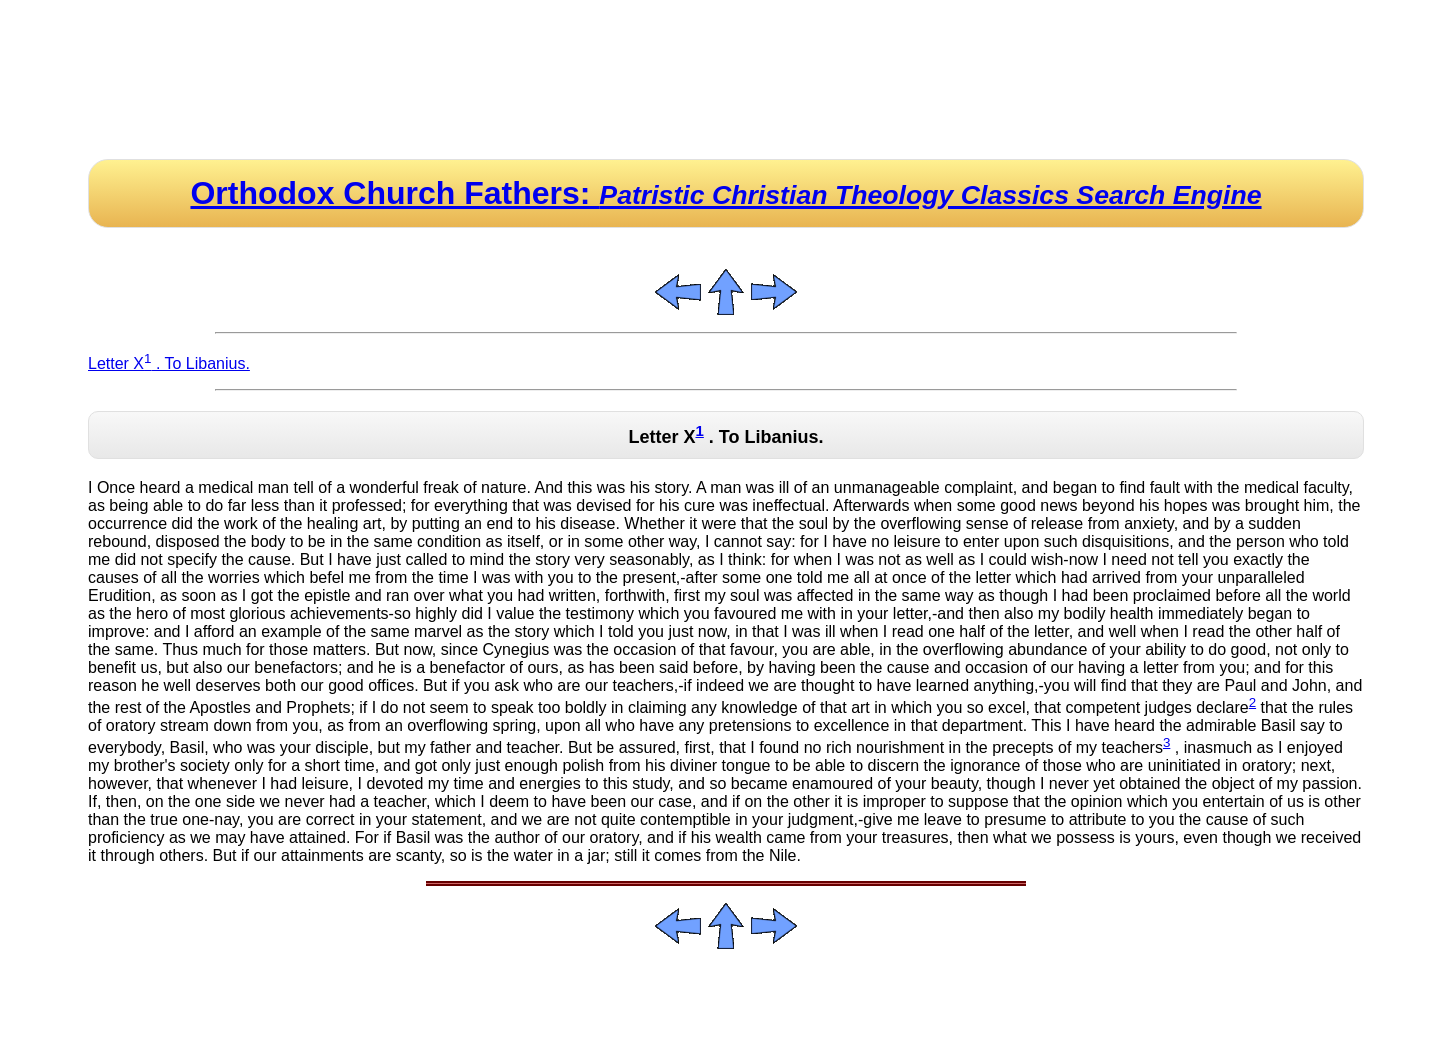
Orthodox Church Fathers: (725, 193)
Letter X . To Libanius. (169, 363)
